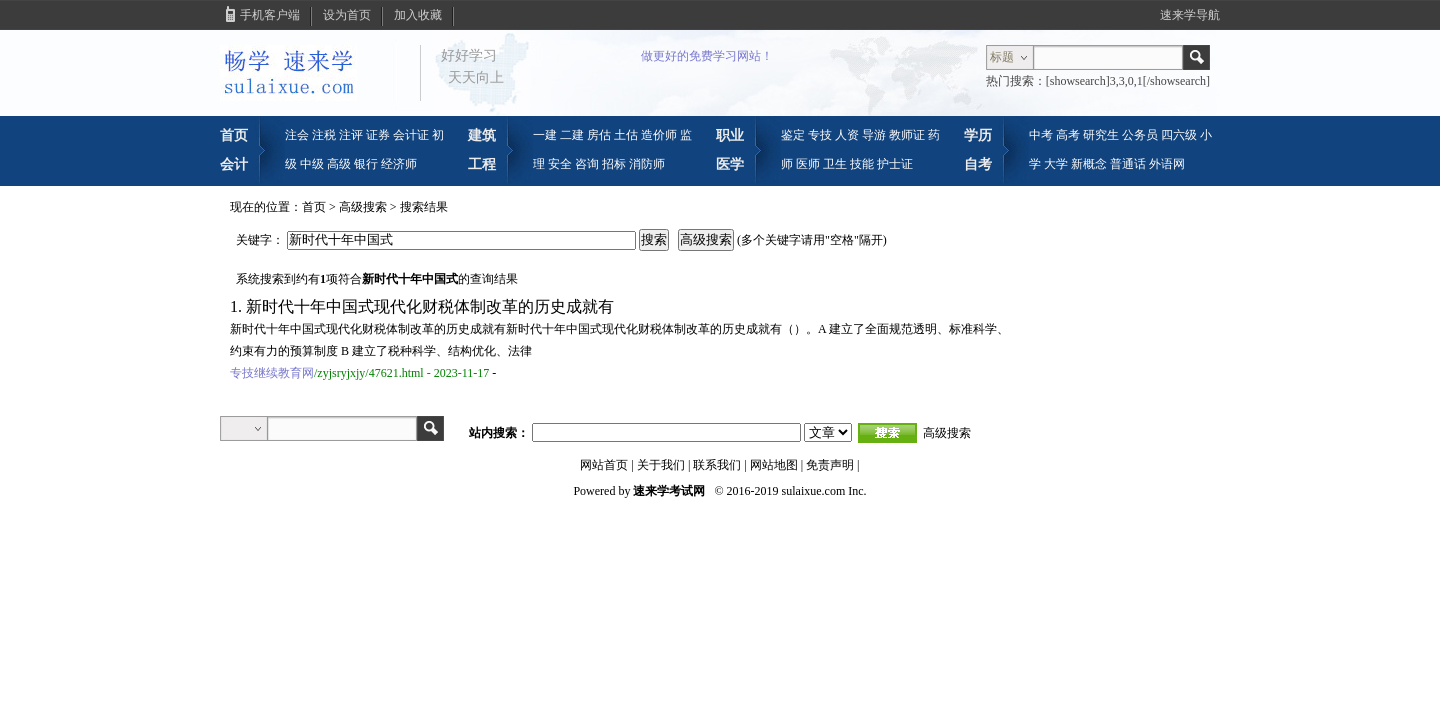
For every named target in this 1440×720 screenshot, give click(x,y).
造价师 (659, 135)
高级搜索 (363, 207)
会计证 (411, 135)
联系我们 (717, 465)
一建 (545, 135)
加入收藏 (418, 15)
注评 (351, 135)
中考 (1041, 135)
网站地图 (774, 465)
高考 (1068, 135)
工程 (482, 164)
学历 (978, 135)
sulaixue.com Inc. (824, 491)
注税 (324, 135)
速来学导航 (1190, 15)
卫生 (835, 164)
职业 (730, 135)
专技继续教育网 (272, 373)
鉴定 (793, 135)
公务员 (1140, 135)
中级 (312, 164)
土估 (626, 135)
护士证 (895, 164)
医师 (808, 164)
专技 (820, 135)
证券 (378, 135)
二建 (572, 135)
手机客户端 (270, 15)
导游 (874, 135)
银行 (366, 164)
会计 (234, 164)
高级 (339, 164)
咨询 (587, 164)
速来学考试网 (669, 491)
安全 (560, 164)
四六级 (1179, 135)
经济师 (399, 164)
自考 (978, 164)
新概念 (1089, 164)
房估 (599, 135)
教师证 (907, 135)
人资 (847, 135)
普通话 (1128, 164)
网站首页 (604, 465)
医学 (730, 164)
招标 (614, 164)
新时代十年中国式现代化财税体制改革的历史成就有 (430, 306)
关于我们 (661, 465)
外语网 (1167, 164)
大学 (1056, 164)
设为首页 (347, 15)
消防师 (647, 164)
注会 (297, 135)
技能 (862, 164)
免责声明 (830, 465)
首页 (234, 135)
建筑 (482, 135)
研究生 (1101, 135)
